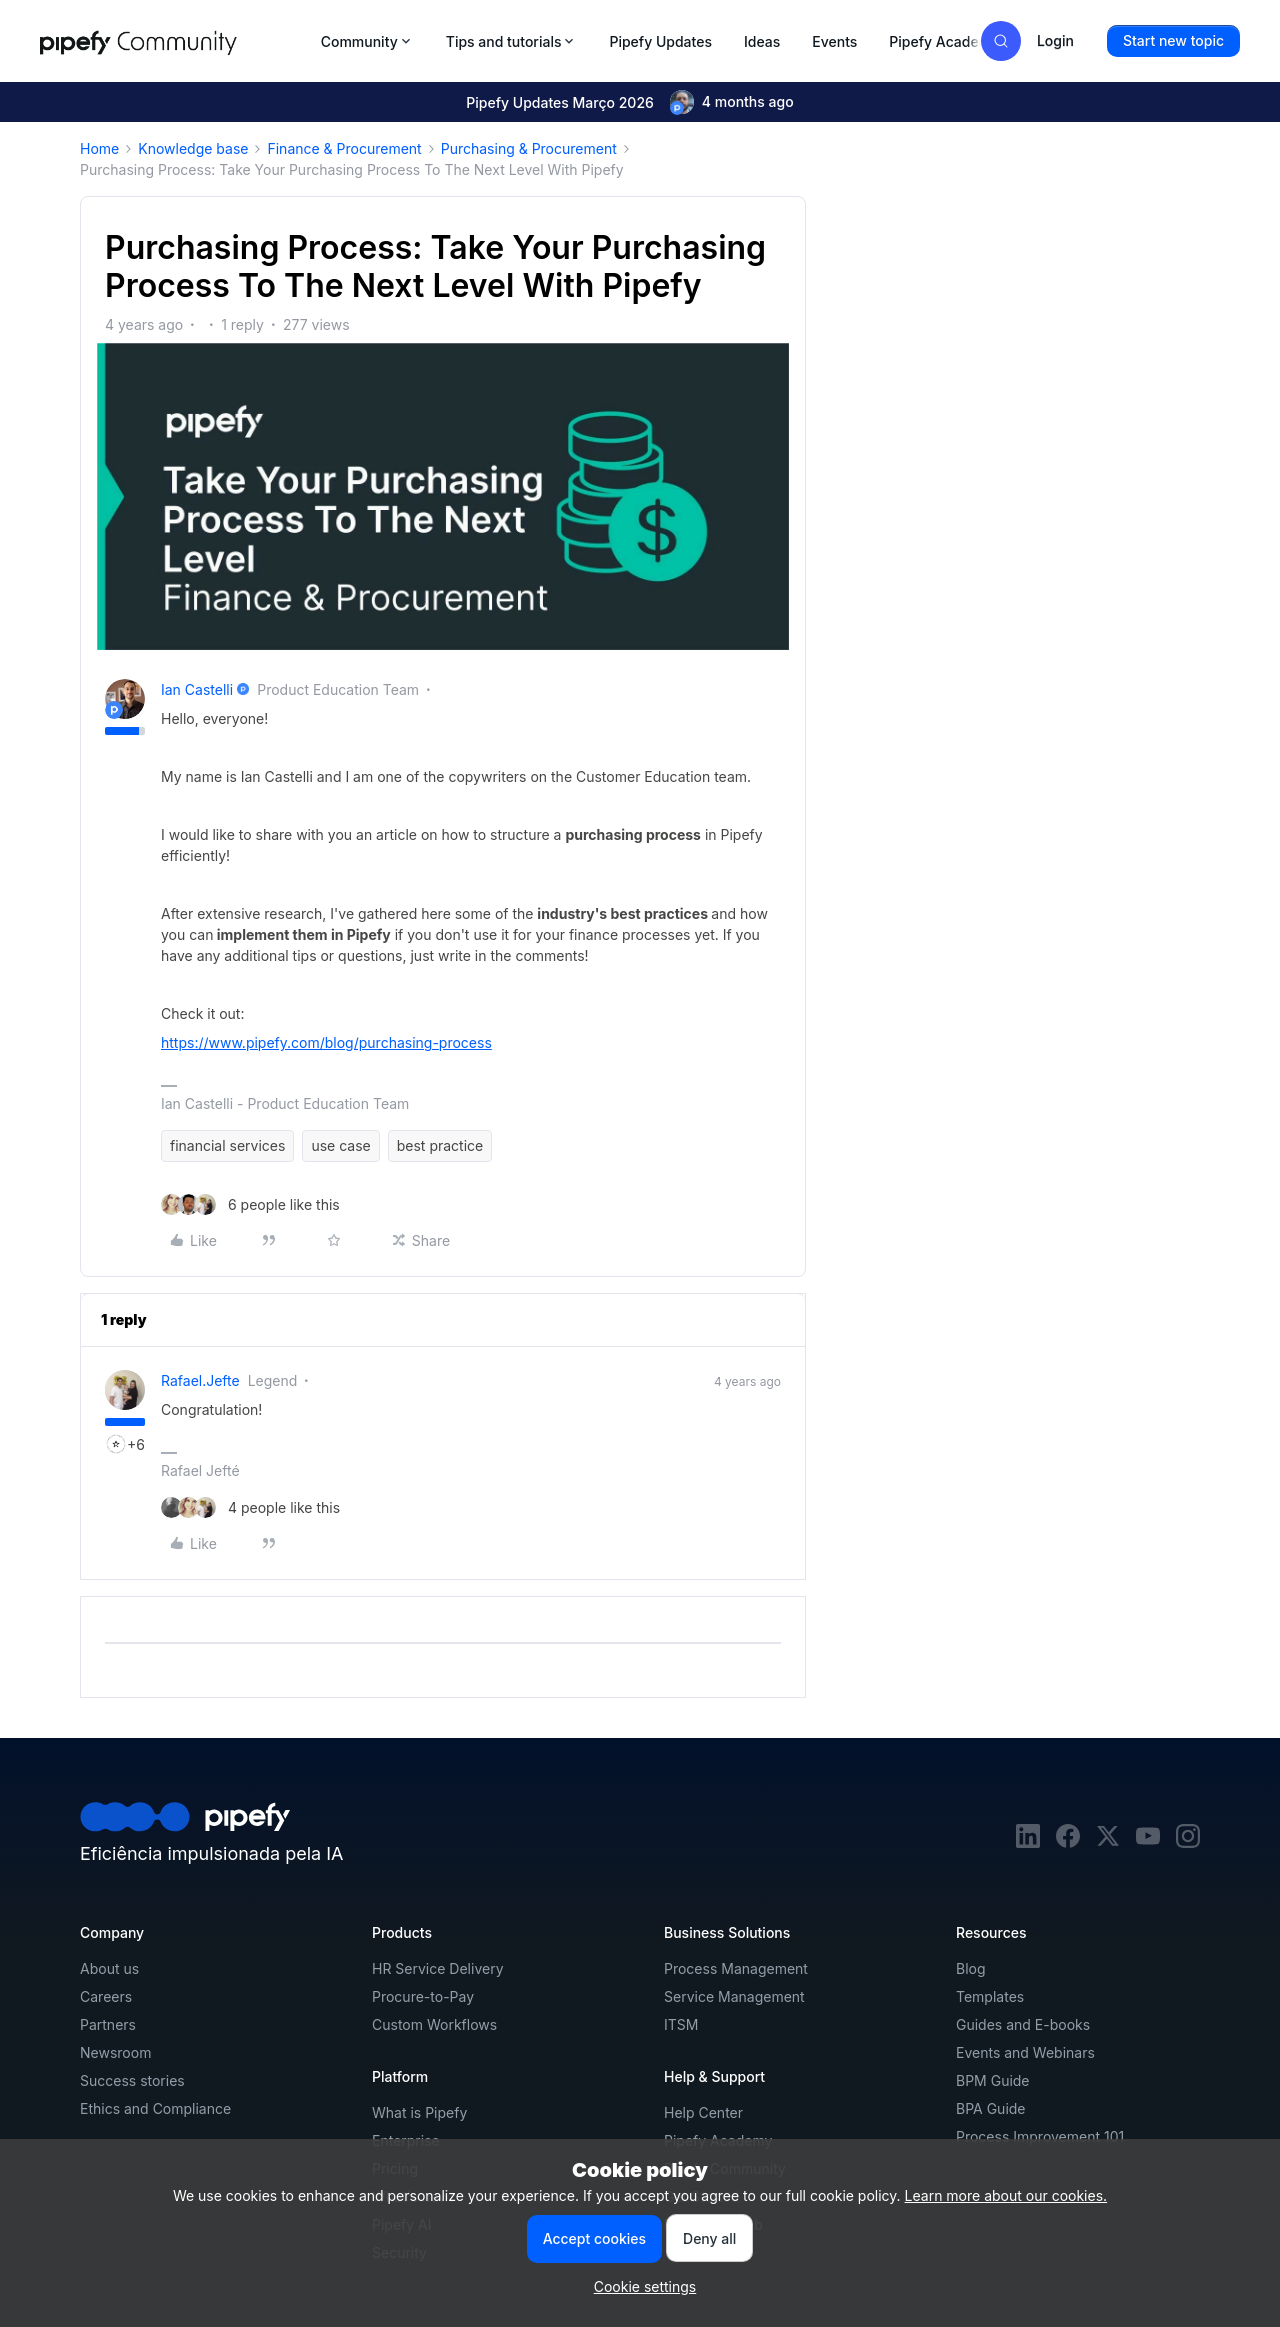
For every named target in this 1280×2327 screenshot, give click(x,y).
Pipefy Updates (660, 41)
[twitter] (1108, 1842)
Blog (971, 1968)
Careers (106, 1996)
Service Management (734, 1996)
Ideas (762, 41)
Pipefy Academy (944, 41)
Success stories (132, 2080)
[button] (1173, 41)
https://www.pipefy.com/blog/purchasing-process (326, 1042)
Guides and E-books (1023, 2024)
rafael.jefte (200, 1380)
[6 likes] (250, 1204)
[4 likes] (250, 1507)
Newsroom (115, 2052)
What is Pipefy (419, 2112)
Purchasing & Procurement (529, 148)
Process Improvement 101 (1040, 2136)
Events (834, 41)
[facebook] (1068, 1842)
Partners (108, 2024)
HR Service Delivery (438, 1968)
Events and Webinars (1025, 2052)
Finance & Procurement (344, 148)
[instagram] (1188, 1842)
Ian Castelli (197, 689)
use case (340, 1145)
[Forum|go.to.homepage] (174, 41)
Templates (990, 1996)
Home (99, 148)
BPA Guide (991, 2108)
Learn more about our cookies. (1006, 2195)
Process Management (736, 1968)
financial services (227, 1145)
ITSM (681, 2024)
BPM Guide (993, 2080)
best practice (440, 1145)
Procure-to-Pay (423, 1996)
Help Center (703, 2112)
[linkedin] (1028, 1842)
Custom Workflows (434, 2024)
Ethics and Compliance (155, 2108)
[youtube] (1148, 1842)
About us (109, 1968)
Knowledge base (193, 148)
